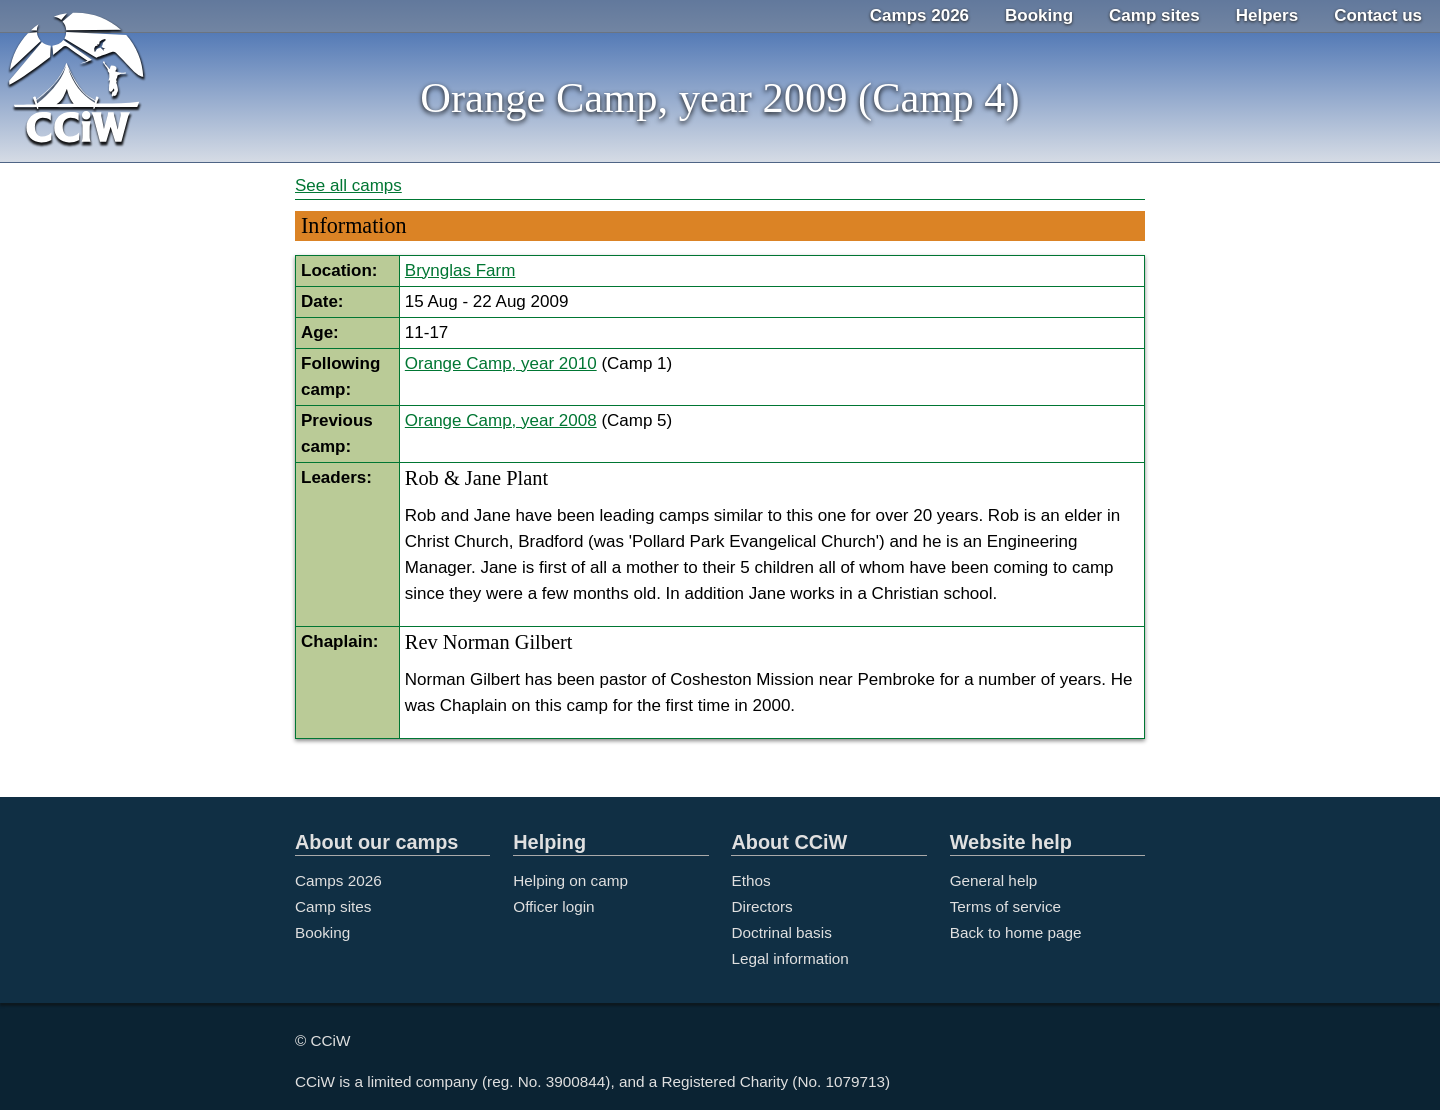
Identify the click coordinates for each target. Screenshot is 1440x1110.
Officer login (553, 906)
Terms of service (1005, 906)
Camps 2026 (919, 15)
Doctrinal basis (781, 932)
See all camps (348, 185)
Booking (1039, 15)
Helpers (1267, 15)
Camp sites (1154, 15)
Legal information (789, 958)
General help (994, 880)
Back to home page (1016, 932)
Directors (761, 906)
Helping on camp (570, 880)
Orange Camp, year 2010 (501, 363)
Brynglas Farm (460, 270)
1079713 (856, 1081)
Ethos (750, 880)
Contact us (1378, 15)
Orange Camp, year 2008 (501, 420)
